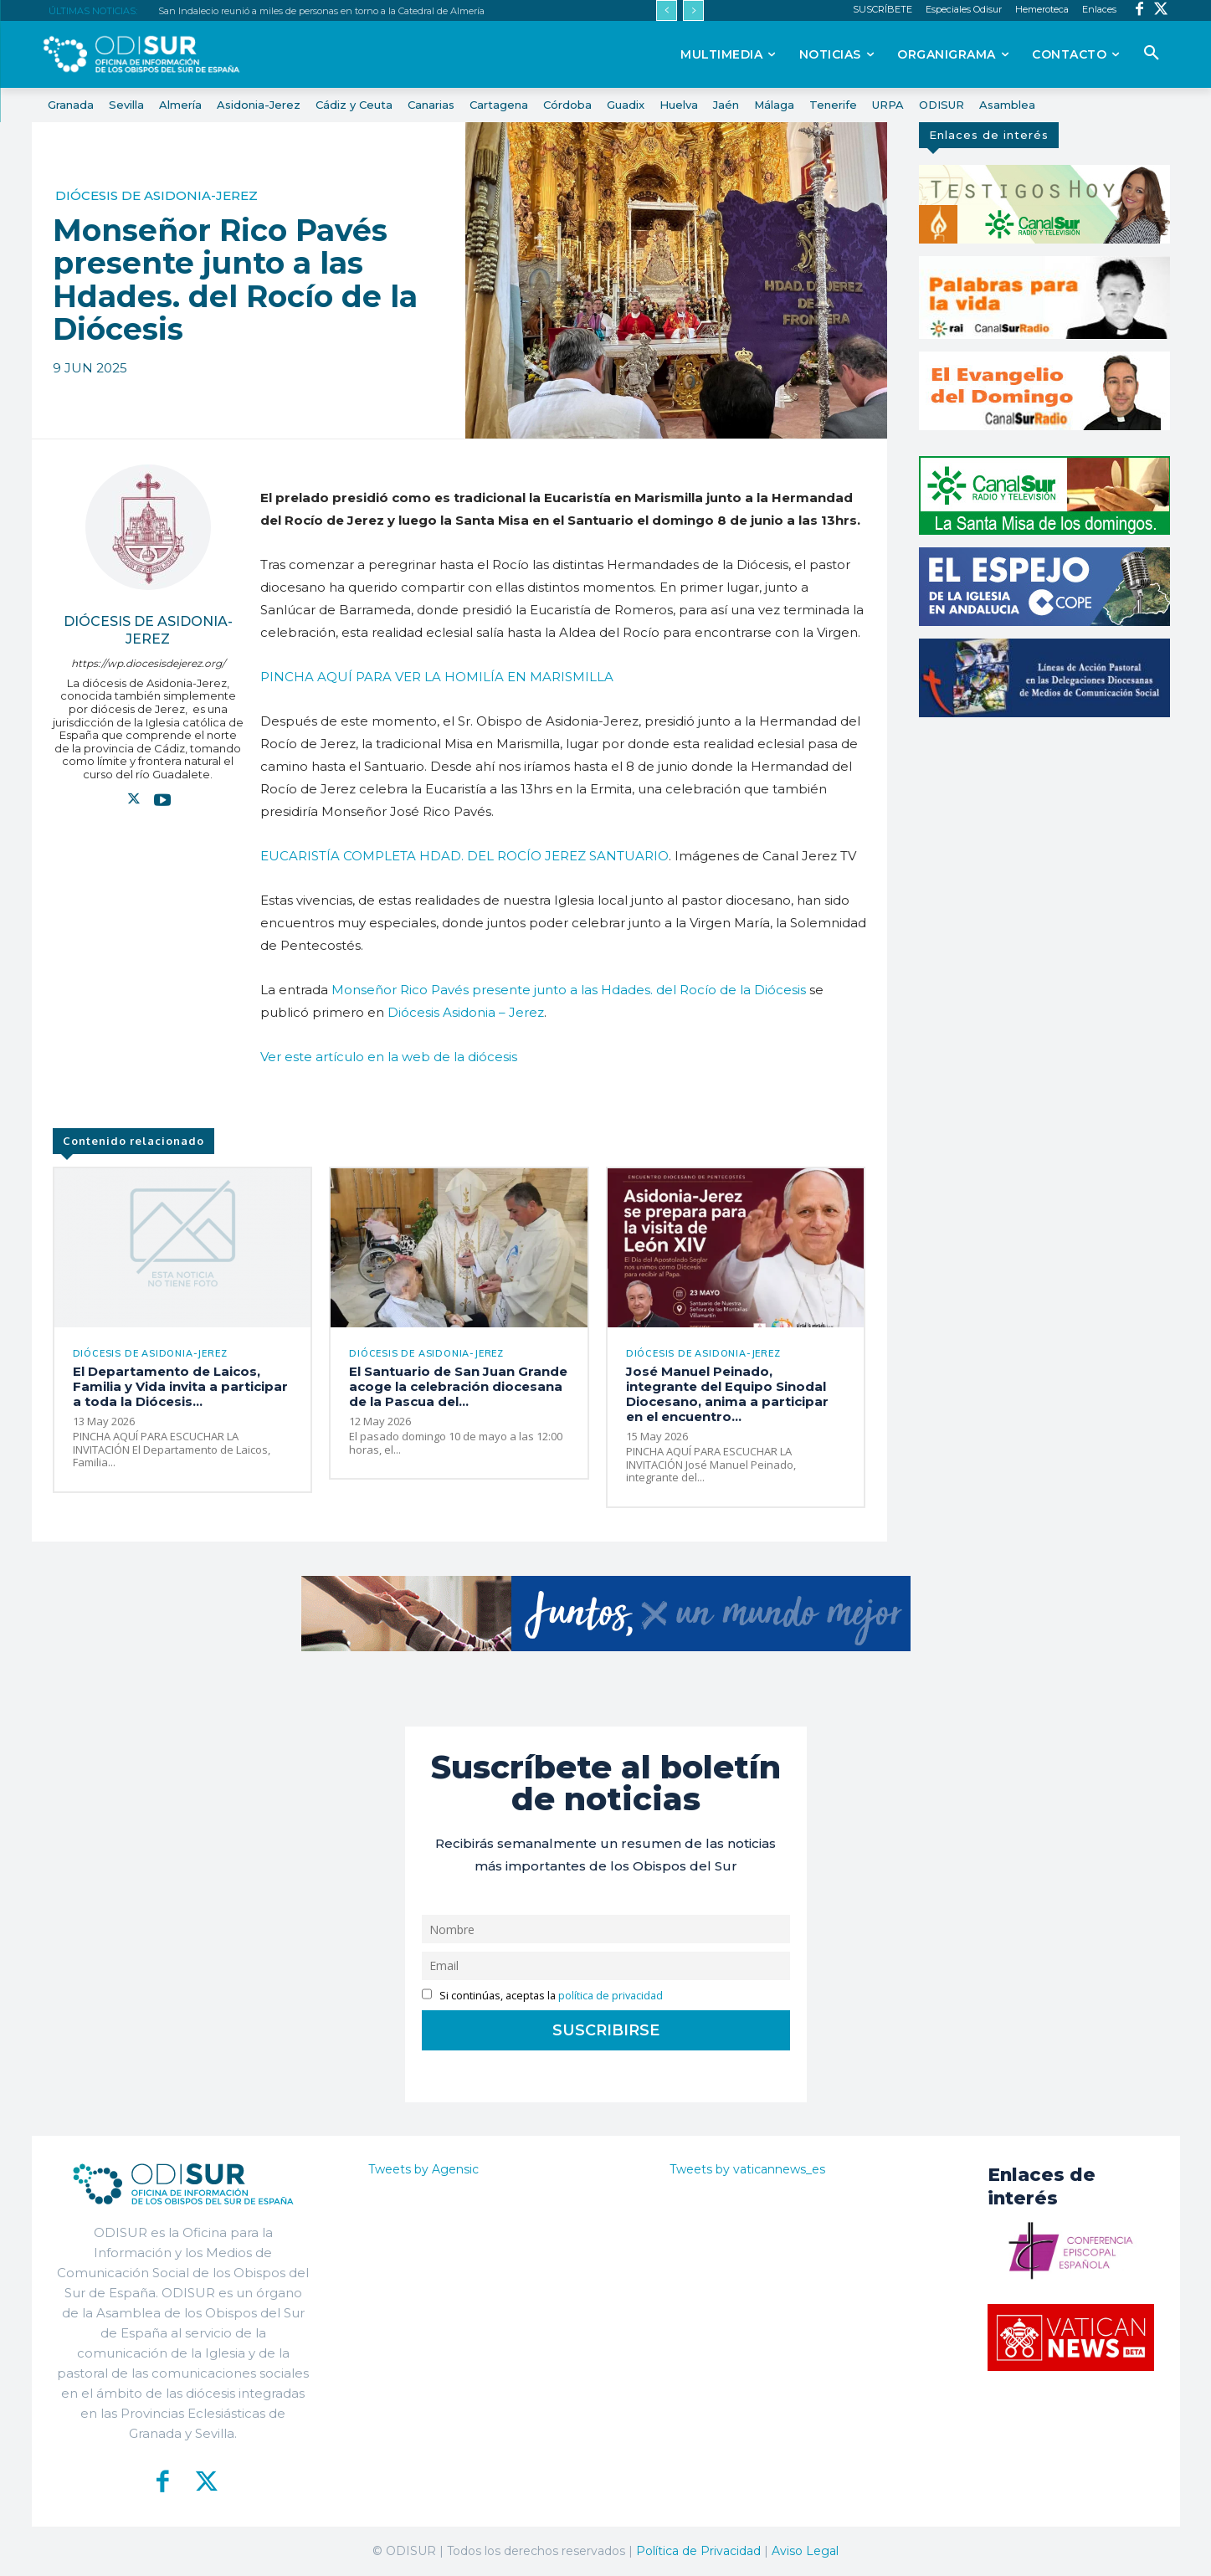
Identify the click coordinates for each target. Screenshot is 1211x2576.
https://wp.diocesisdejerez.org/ (148, 663)
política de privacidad (610, 1995)
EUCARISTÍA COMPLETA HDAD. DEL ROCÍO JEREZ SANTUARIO (464, 856)
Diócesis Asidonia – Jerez (465, 1012)
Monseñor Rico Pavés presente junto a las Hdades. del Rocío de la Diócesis (568, 990)
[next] (693, 10)
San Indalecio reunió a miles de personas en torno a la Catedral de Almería (321, 11)
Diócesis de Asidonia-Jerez (156, 195)
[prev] (666, 10)
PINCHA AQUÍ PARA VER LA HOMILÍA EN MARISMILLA (436, 677)
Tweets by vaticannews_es (747, 2169)
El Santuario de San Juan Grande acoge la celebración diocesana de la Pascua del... (458, 1386)
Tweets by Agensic (423, 2169)
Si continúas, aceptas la (543, 1995)
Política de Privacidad (698, 2550)
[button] (1151, 53)
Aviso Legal (805, 2550)
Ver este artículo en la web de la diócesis (388, 1057)
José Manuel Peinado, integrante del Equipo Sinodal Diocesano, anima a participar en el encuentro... (727, 1393)
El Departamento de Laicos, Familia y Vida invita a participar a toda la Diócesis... (180, 1386)
